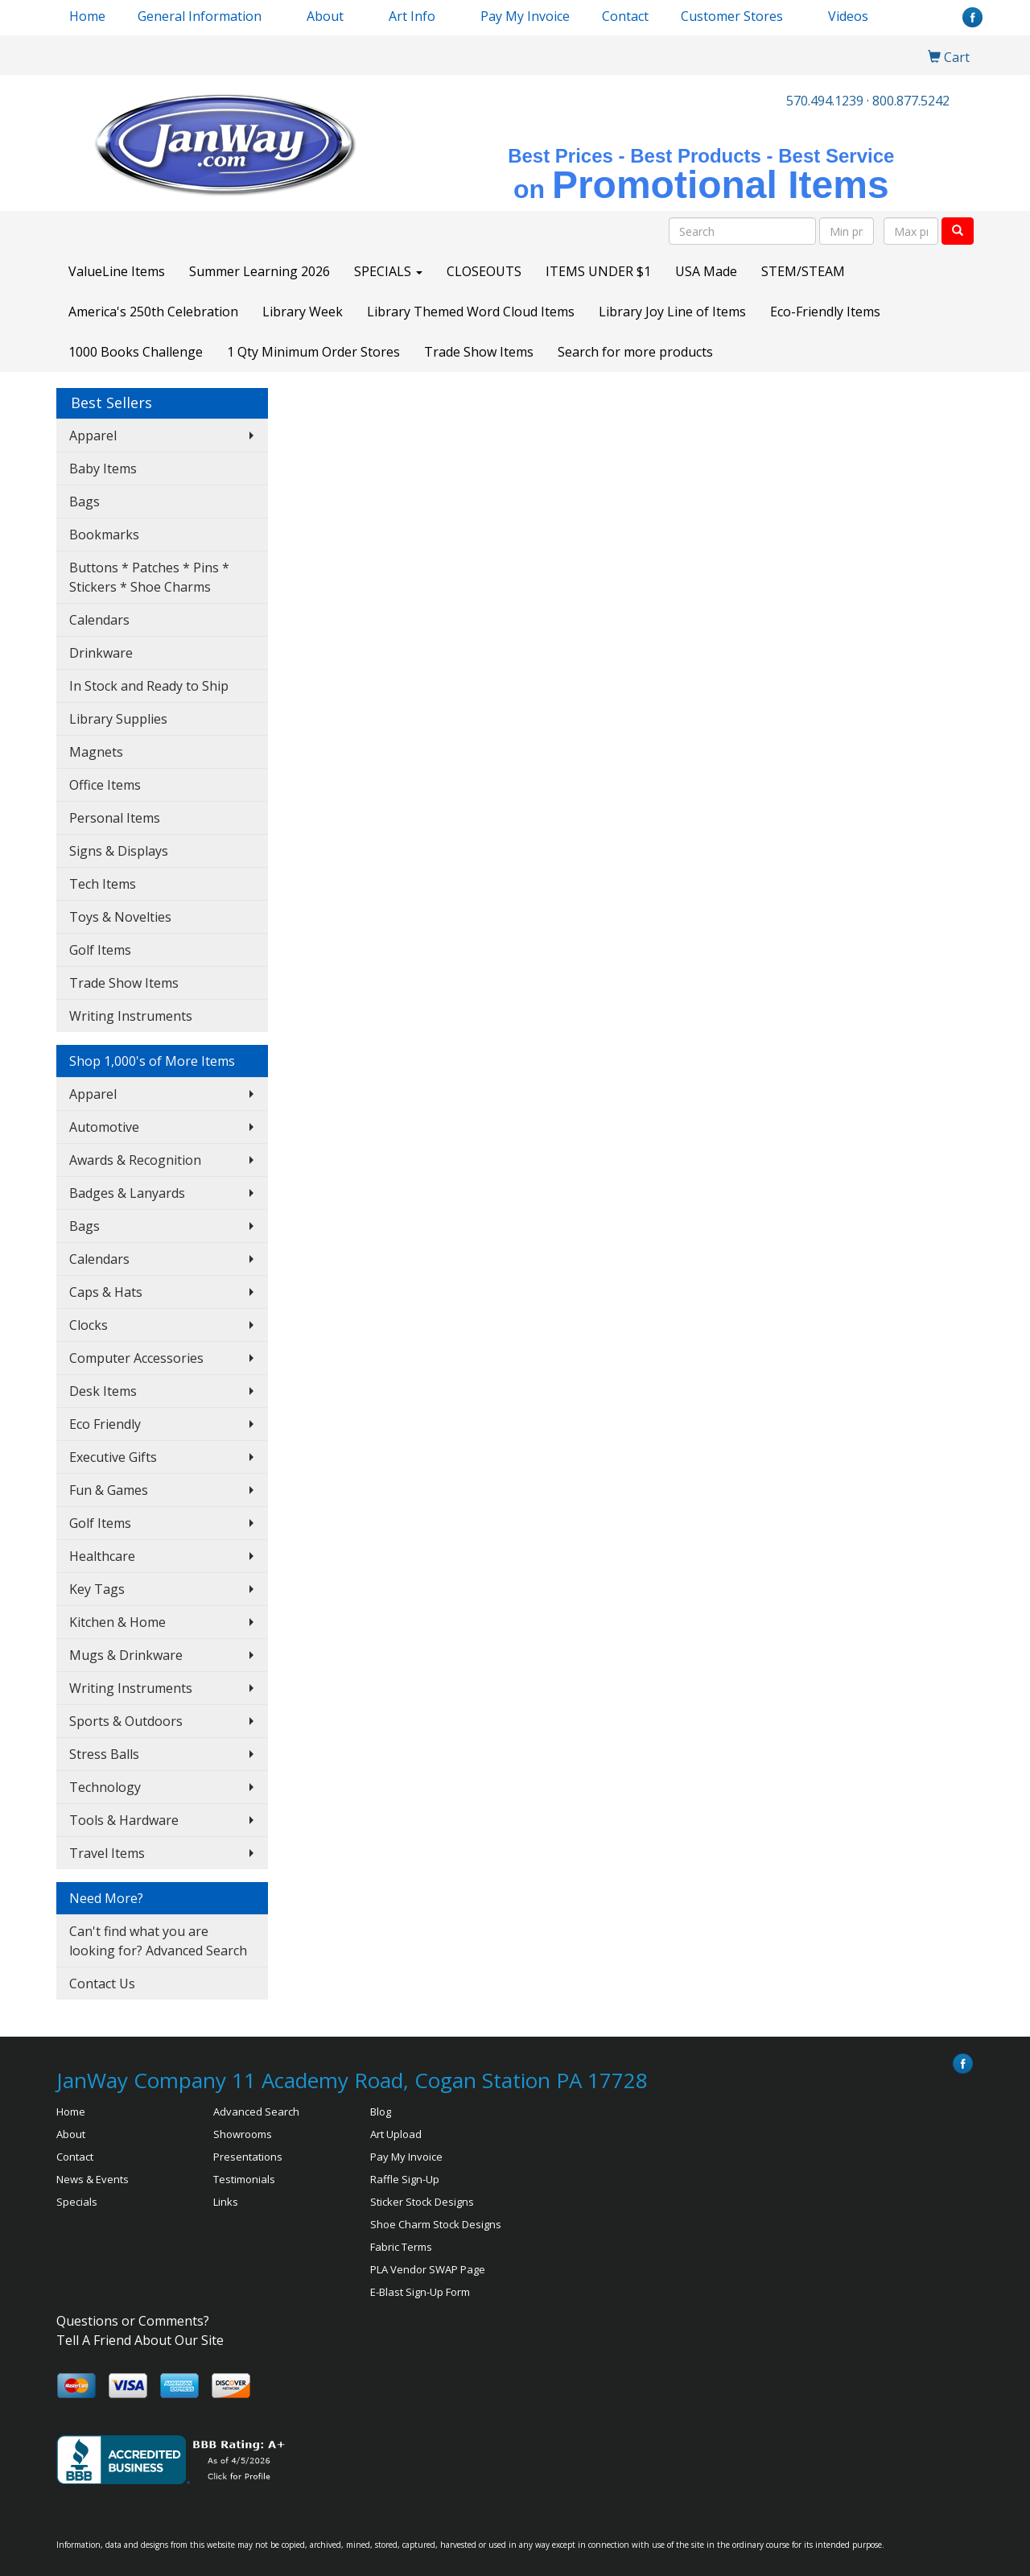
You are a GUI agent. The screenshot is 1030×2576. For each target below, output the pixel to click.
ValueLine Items (116, 271)
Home (87, 16)
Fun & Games (108, 1490)
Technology (105, 1787)
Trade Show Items (479, 352)
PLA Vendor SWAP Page (427, 2269)
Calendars (99, 620)
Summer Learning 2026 (259, 271)
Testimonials (244, 2179)
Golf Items (100, 950)
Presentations (247, 2156)
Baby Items (103, 468)
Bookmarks (104, 534)
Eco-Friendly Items (825, 311)
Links (225, 2201)
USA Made (706, 271)
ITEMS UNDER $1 (598, 271)
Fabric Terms (401, 2247)
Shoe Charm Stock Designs (435, 2224)
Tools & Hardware (124, 1820)
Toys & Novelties (120, 917)
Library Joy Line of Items (672, 311)
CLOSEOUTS (484, 271)
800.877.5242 (911, 100)
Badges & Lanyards (127, 1193)
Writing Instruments (130, 1016)
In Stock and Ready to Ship (149, 686)
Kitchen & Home (117, 1622)
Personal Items (114, 818)
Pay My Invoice (525, 16)
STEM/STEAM (803, 271)
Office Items (105, 785)
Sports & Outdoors (126, 1721)
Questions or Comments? (132, 2321)
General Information (200, 16)
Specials (76, 2201)
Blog (380, 2111)
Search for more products (635, 352)
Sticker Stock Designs (422, 2201)
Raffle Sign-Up (404, 2179)
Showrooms (242, 2134)
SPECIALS (388, 271)
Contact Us (102, 1983)
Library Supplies (118, 719)
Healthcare (102, 1556)
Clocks (88, 1325)
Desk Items (103, 1391)
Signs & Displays (118, 851)
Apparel (93, 435)
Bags (84, 501)
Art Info (412, 16)
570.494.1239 (824, 100)
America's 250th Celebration (153, 311)
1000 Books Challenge (135, 352)
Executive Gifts (113, 1457)
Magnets (96, 752)
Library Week (302, 311)
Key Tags (97, 1589)
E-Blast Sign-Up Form (420, 2292)
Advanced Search (256, 2111)
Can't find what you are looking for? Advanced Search (158, 1940)
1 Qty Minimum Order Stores (313, 352)
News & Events (92, 2179)
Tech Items (102, 884)
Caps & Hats (105, 1292)
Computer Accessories (136, 1358)
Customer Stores (732, 16)
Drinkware (101, 653)
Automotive (104, 1127)
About (70, 2134)
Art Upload (396, 2134)
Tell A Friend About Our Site (140, 2340)
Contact (625, 16)
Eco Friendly (105, 1424)
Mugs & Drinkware (126, 1655)
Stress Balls (104, 1754)
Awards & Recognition (135, 1160)
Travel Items (107, 1853)
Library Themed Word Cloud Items (471, 311)
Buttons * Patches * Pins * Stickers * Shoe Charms (149, 577)
